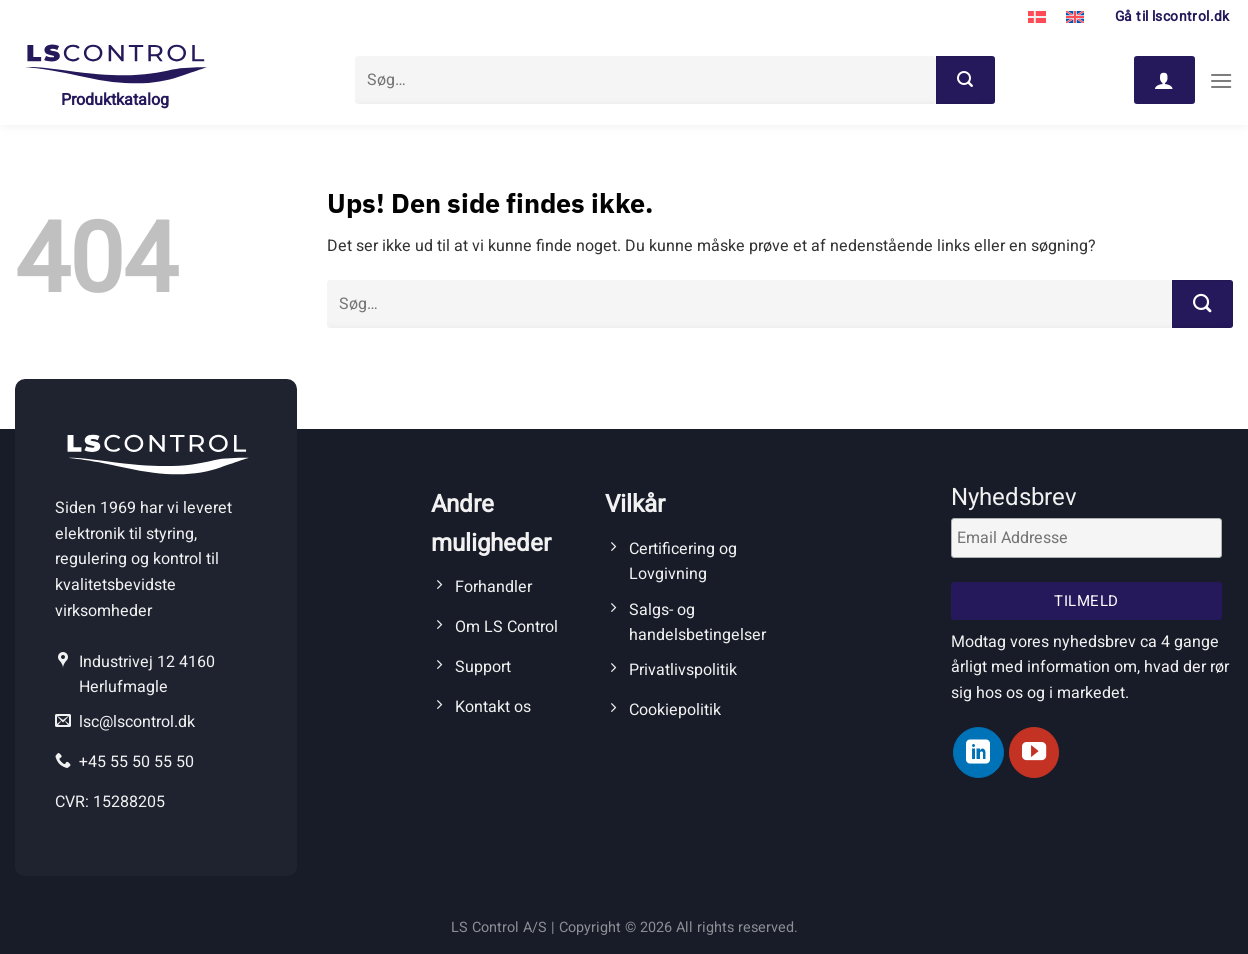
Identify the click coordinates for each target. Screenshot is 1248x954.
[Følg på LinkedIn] (978, 752)
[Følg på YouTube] (1034, 752)
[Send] (965, 80)
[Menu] (1221, 80)
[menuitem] (1037, 18)
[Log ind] (1164, 80)
